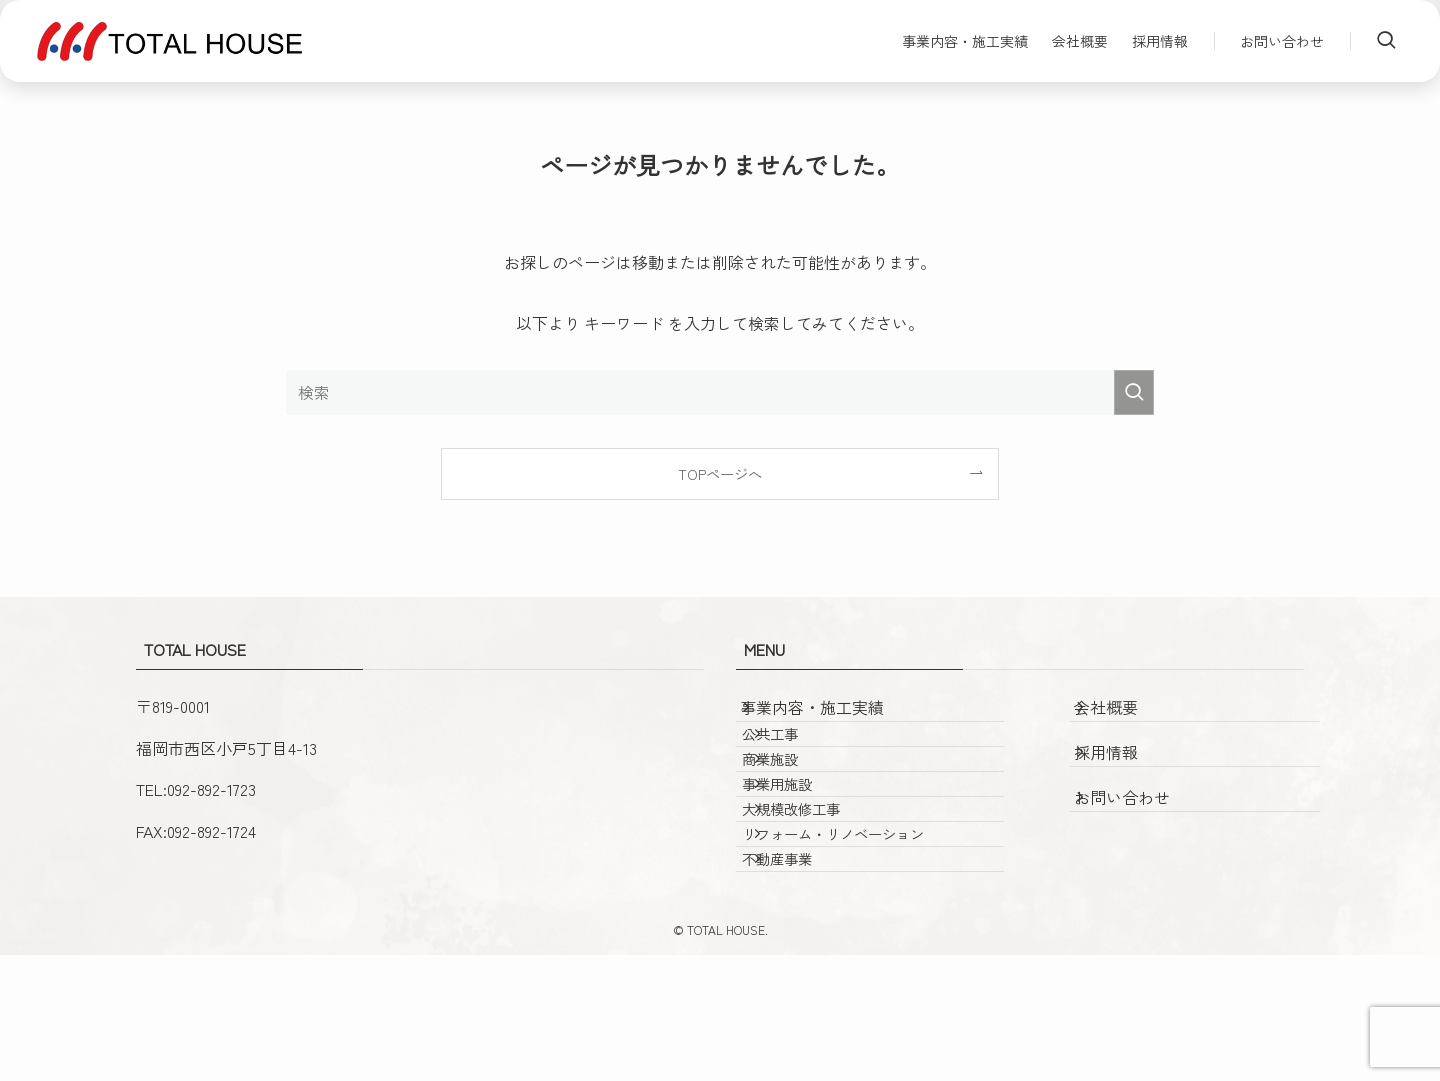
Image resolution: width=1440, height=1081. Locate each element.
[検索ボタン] (1386, 41)
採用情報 (1126, 762)
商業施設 (800, 804)
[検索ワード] (720, 392)
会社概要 (1126, 717)
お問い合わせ (1142, 807)
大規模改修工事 (821, 890)
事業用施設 (807, 847)
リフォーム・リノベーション (863, 932)
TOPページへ (720, 473)
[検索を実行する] (1134, 392)
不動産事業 (807, 975)
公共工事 (800, 761)
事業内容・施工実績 (832, 717)
